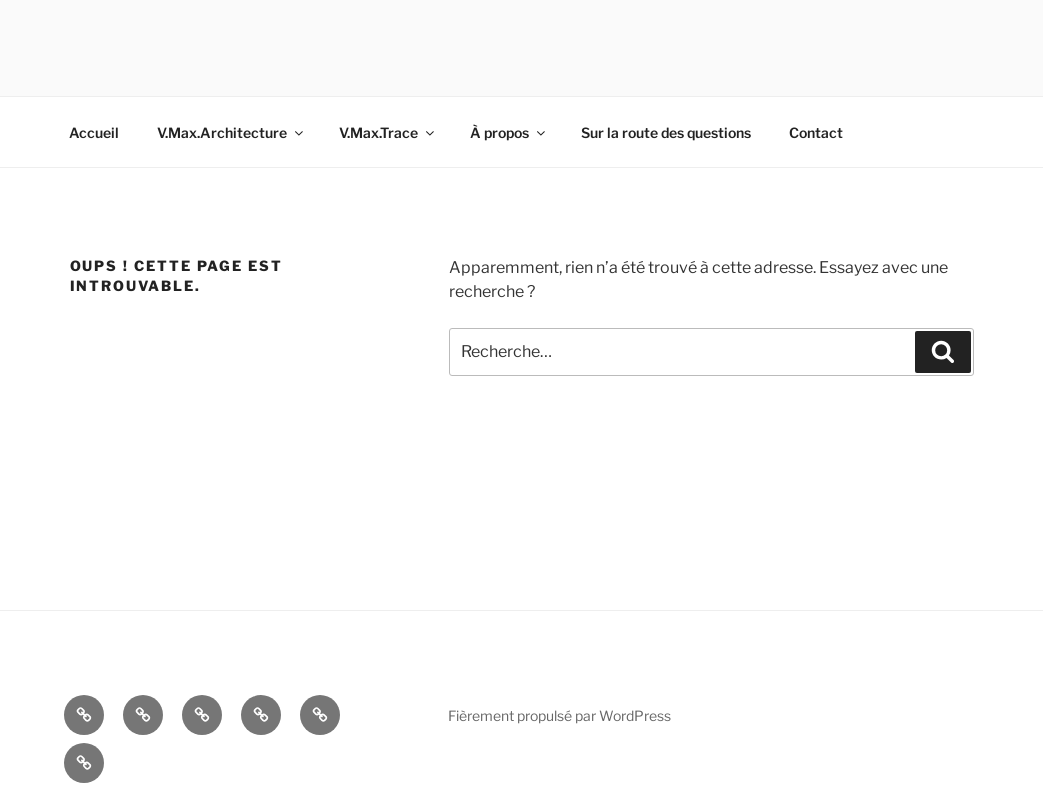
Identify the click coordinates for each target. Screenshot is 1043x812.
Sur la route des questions (666, 132)
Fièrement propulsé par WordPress (559, 715)
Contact (816, 132)
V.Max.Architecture (231, 132)
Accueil (94, 132)
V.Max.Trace (388, 132)
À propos (509, 132)
